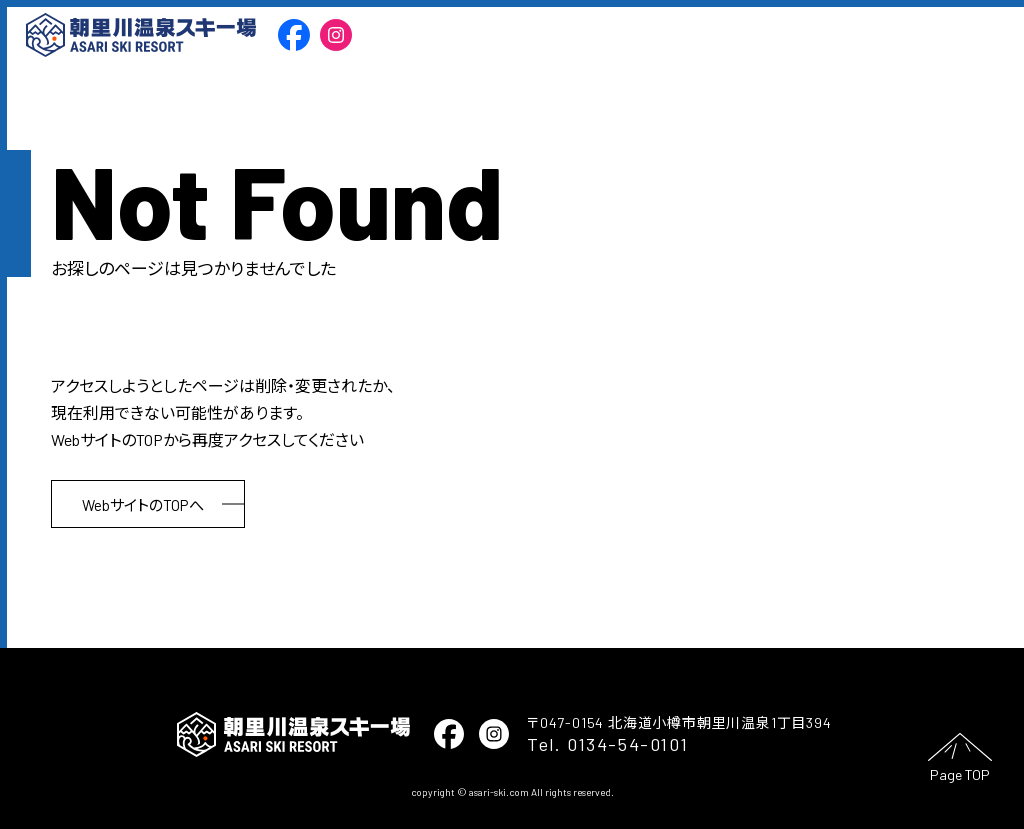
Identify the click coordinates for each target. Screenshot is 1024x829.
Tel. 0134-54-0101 (607, 744)
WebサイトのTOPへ (143, 505)
